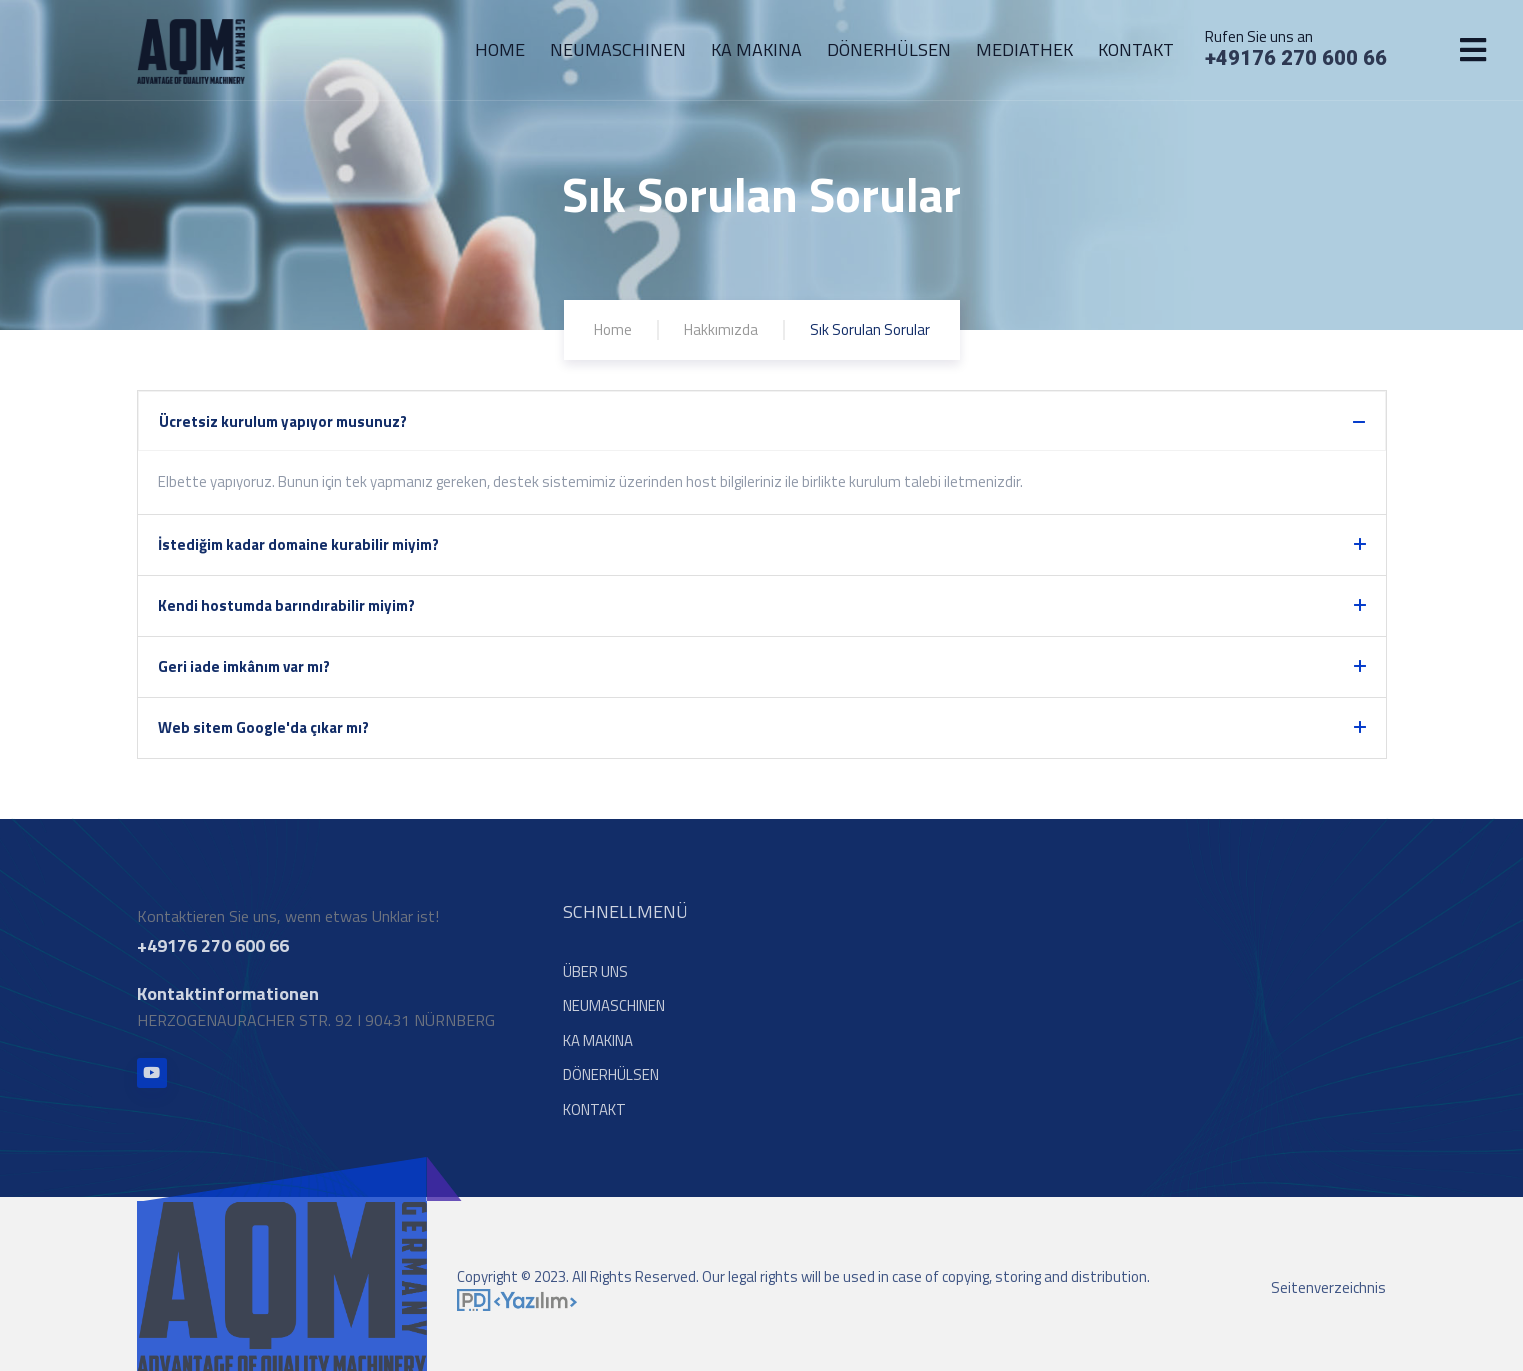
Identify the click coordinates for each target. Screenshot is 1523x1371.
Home (613, 329)
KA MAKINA (756, 49)
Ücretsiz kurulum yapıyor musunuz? (283, 421)
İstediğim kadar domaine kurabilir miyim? (298, 544)
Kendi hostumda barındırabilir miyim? (286, 605)
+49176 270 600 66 (1296, 58)
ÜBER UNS (595, 978)
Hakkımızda (721, 329)
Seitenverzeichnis (1328, 1294)
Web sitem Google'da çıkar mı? (263, 727)
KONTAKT (1136, 49)
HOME (500, 49)
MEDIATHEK (1024, 49)
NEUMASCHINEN (618, 49)
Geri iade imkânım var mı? (244, 666)
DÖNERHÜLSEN (889, 49)
